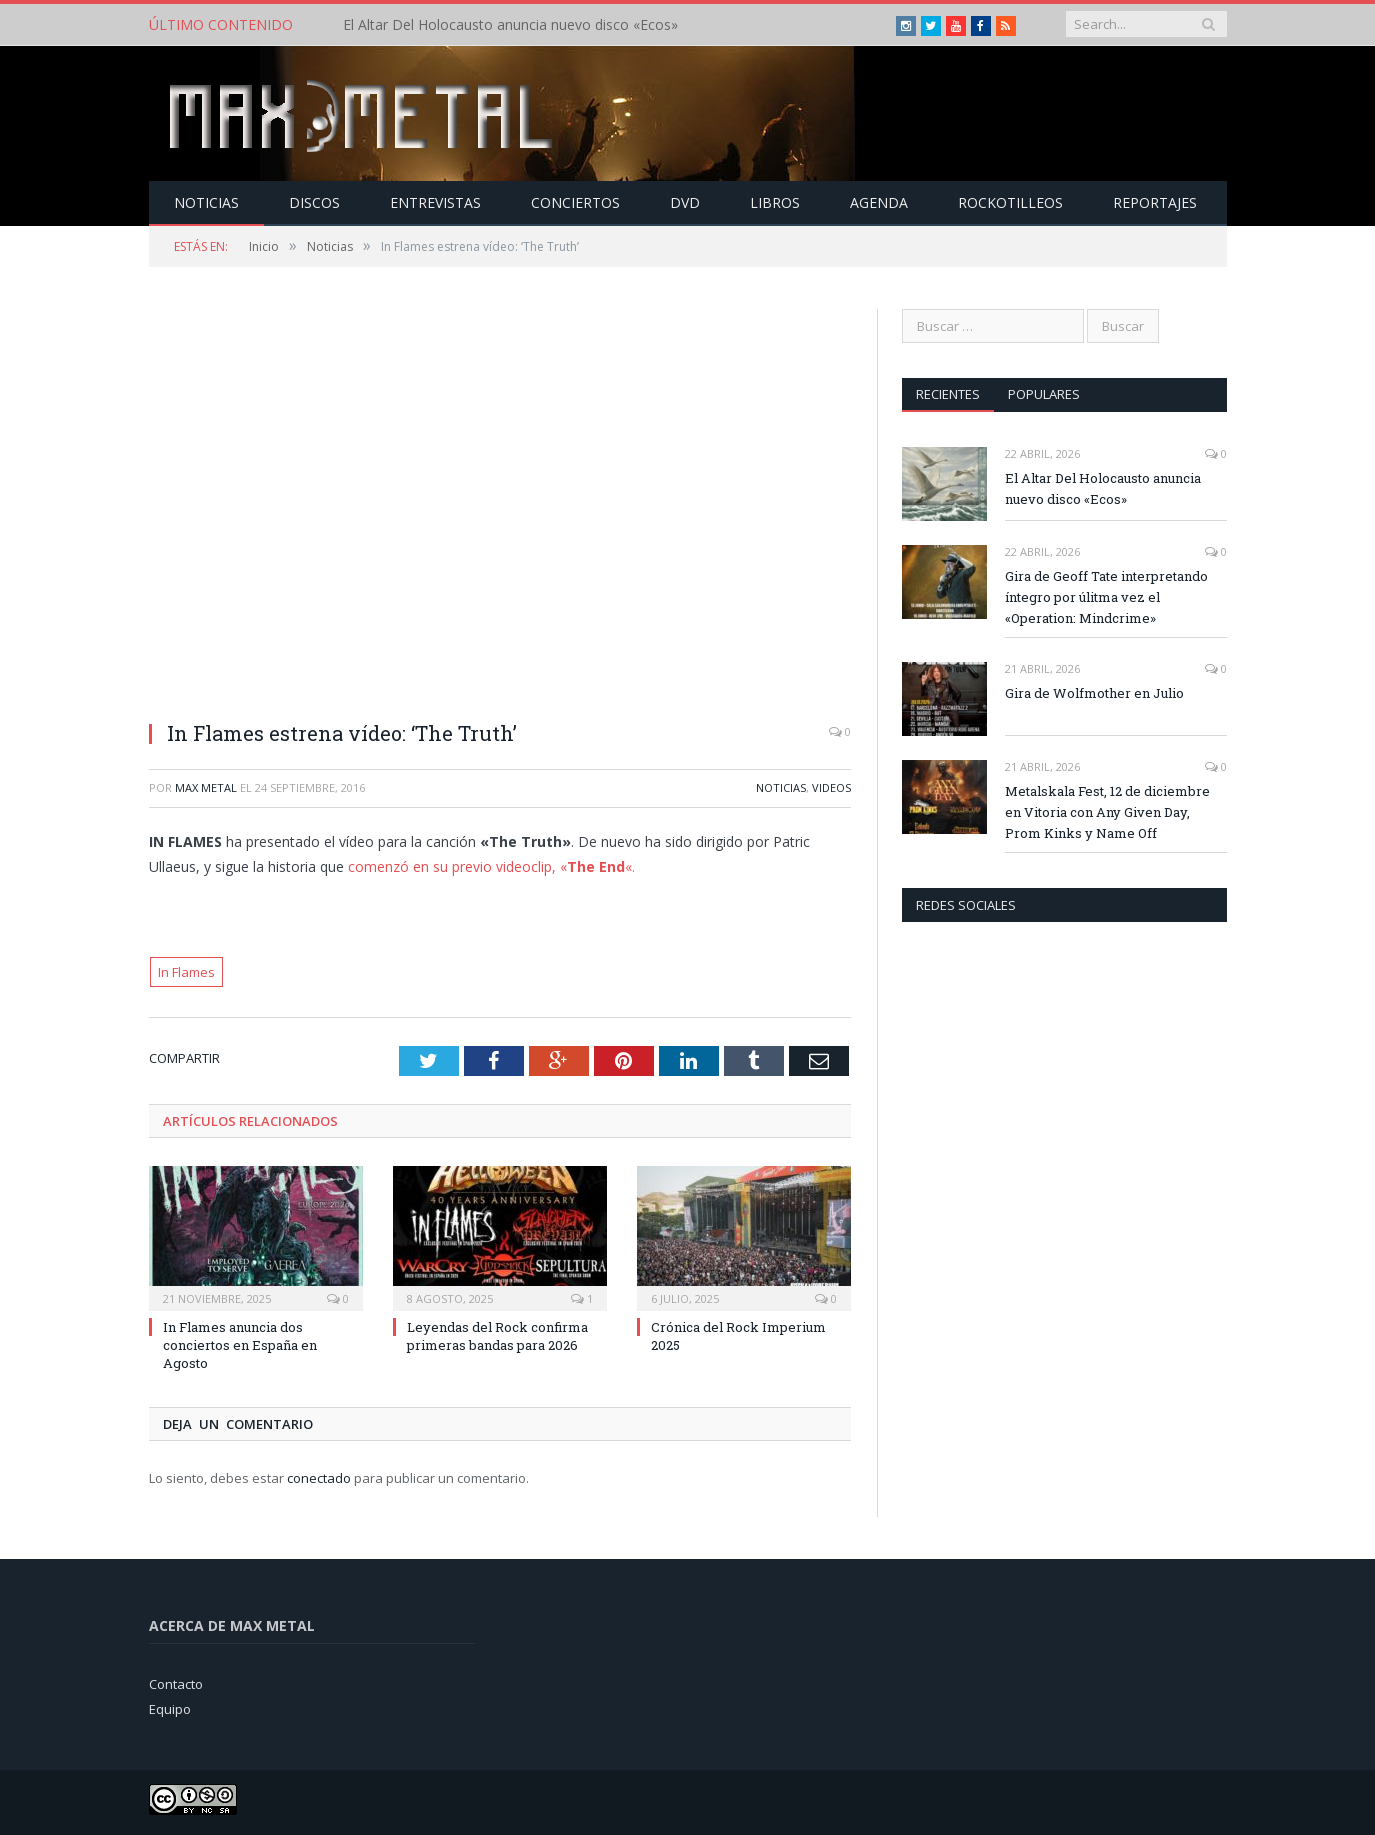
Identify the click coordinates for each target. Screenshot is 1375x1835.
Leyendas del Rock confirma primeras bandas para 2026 (497, 1336)
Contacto (176, 1684)
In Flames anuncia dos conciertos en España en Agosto (240, 1345)
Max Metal (206, 787)
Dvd (685, 202)
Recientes (948, 394)
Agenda (879, 202)
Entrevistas (435, 202)
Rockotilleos (1010, 202)
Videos (831, 787)
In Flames (186, 972)
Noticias (206, 202)
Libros (775, 202)
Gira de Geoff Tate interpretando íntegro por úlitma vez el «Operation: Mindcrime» (1106, 597)
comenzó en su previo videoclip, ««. (491, 866)
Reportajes (1155, 202)
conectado (319, 1478)
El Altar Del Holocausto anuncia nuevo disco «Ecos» (510, 25)
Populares (1044, 394)
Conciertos (575, 202)
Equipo (170, 1709)
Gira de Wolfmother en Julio (1094, 693)
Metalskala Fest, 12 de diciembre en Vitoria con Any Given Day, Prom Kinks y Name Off (1107, 812)
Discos (314, 202)
